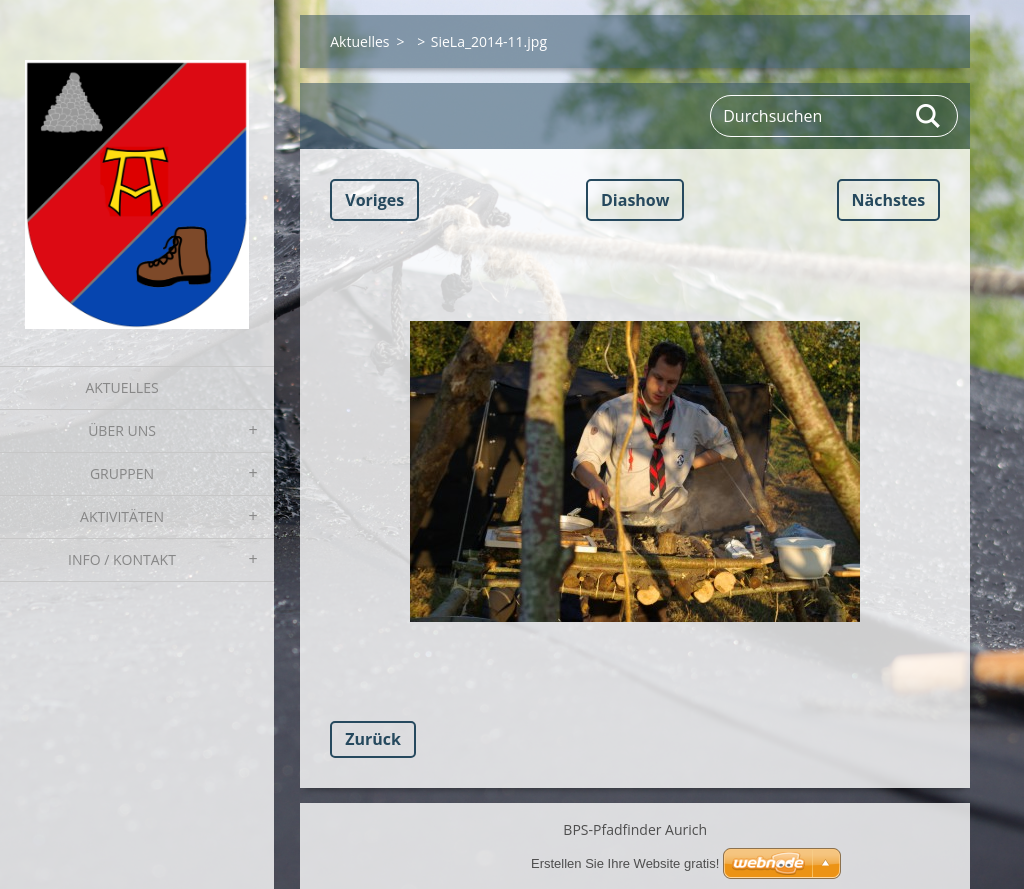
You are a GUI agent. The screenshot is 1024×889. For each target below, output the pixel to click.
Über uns (122, 430)
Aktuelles (121, 387)
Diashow (635, 200)
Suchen (929, 116)
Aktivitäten (122, 516)
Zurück (373, 739)
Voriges (374, 200)
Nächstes (889, 200)
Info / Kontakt (122, 559)
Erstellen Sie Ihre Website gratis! (625, 863)
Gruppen (122, 473)
